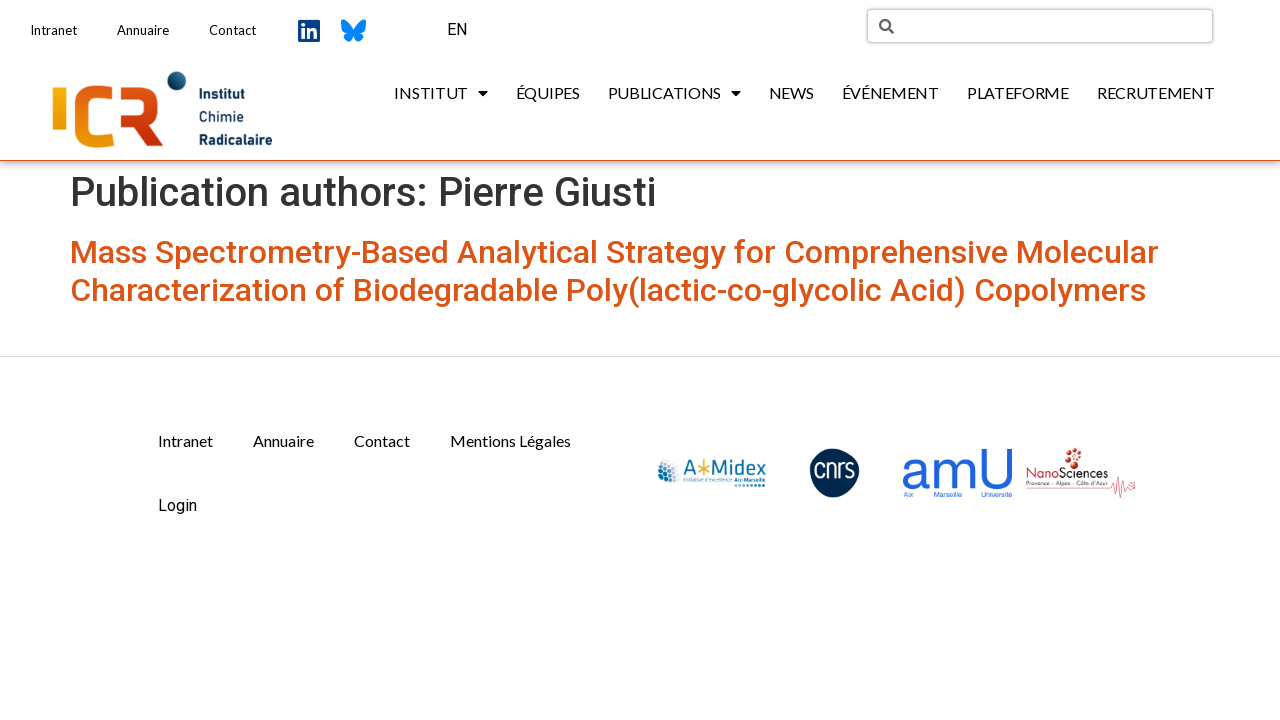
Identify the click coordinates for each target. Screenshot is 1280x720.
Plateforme (1018, 92)
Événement (890, 92)
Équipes (548, 92)
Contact (232, 30)
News (791, 92)
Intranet (53, 30)
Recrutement (1156, 92)
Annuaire (143, 30)
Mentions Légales (510, 440)
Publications (674, 93)
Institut (440, 93)
